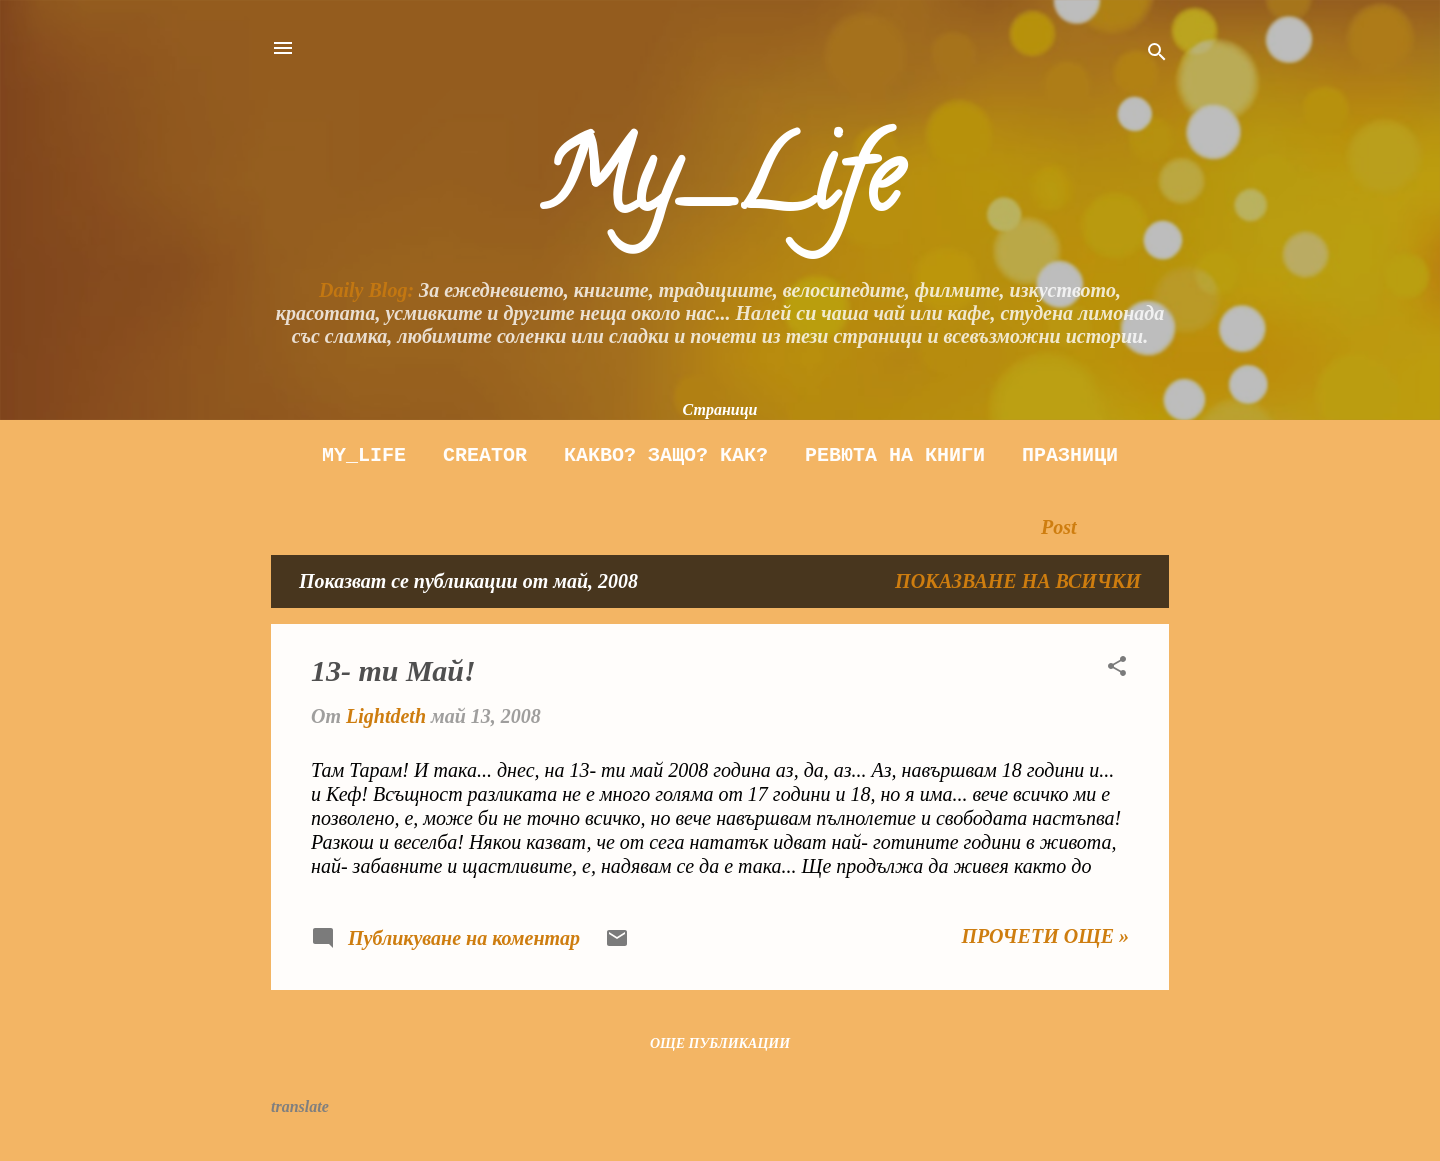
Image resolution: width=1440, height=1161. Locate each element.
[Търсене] (1157, 54)
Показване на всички (1018, 581)
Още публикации (720, 1043)
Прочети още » (1045, 936)
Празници (1070, 455)
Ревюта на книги (895, 455)
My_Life (720, 187)
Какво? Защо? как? (666, 455)
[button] (1117, 668)
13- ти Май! (393, 670)
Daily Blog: (366, 290)
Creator (485, 455)
